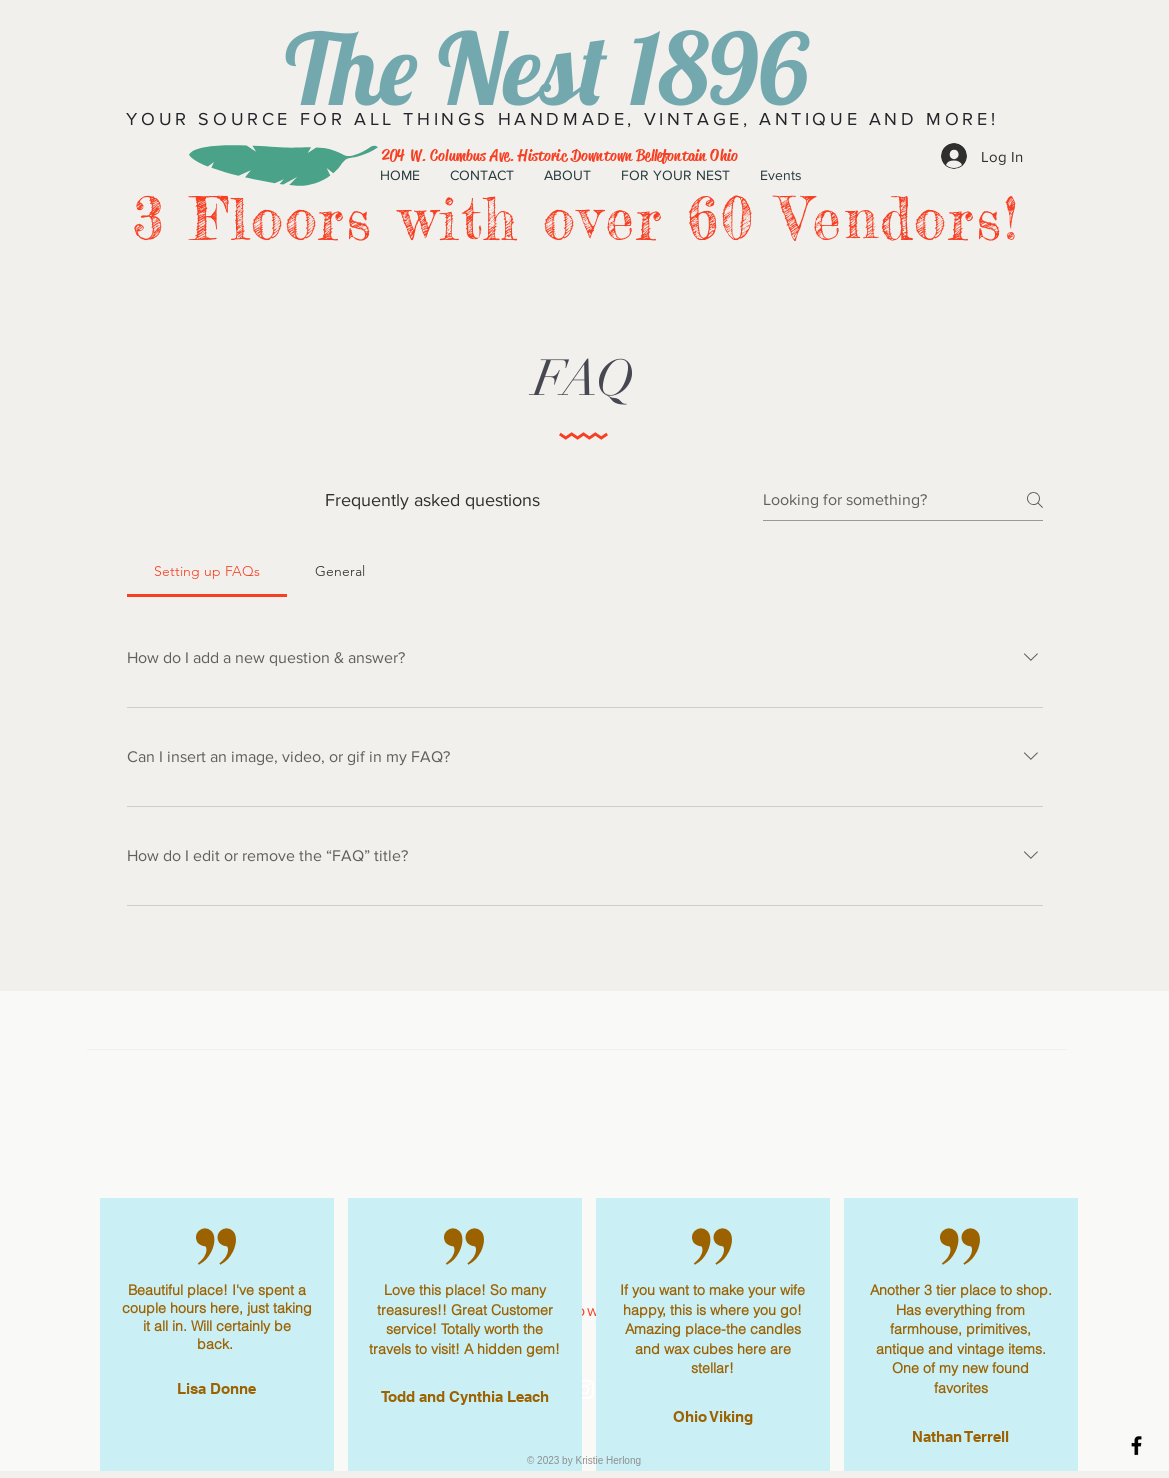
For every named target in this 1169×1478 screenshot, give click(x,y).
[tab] (207, 571)
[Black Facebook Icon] (1136, 1445)
